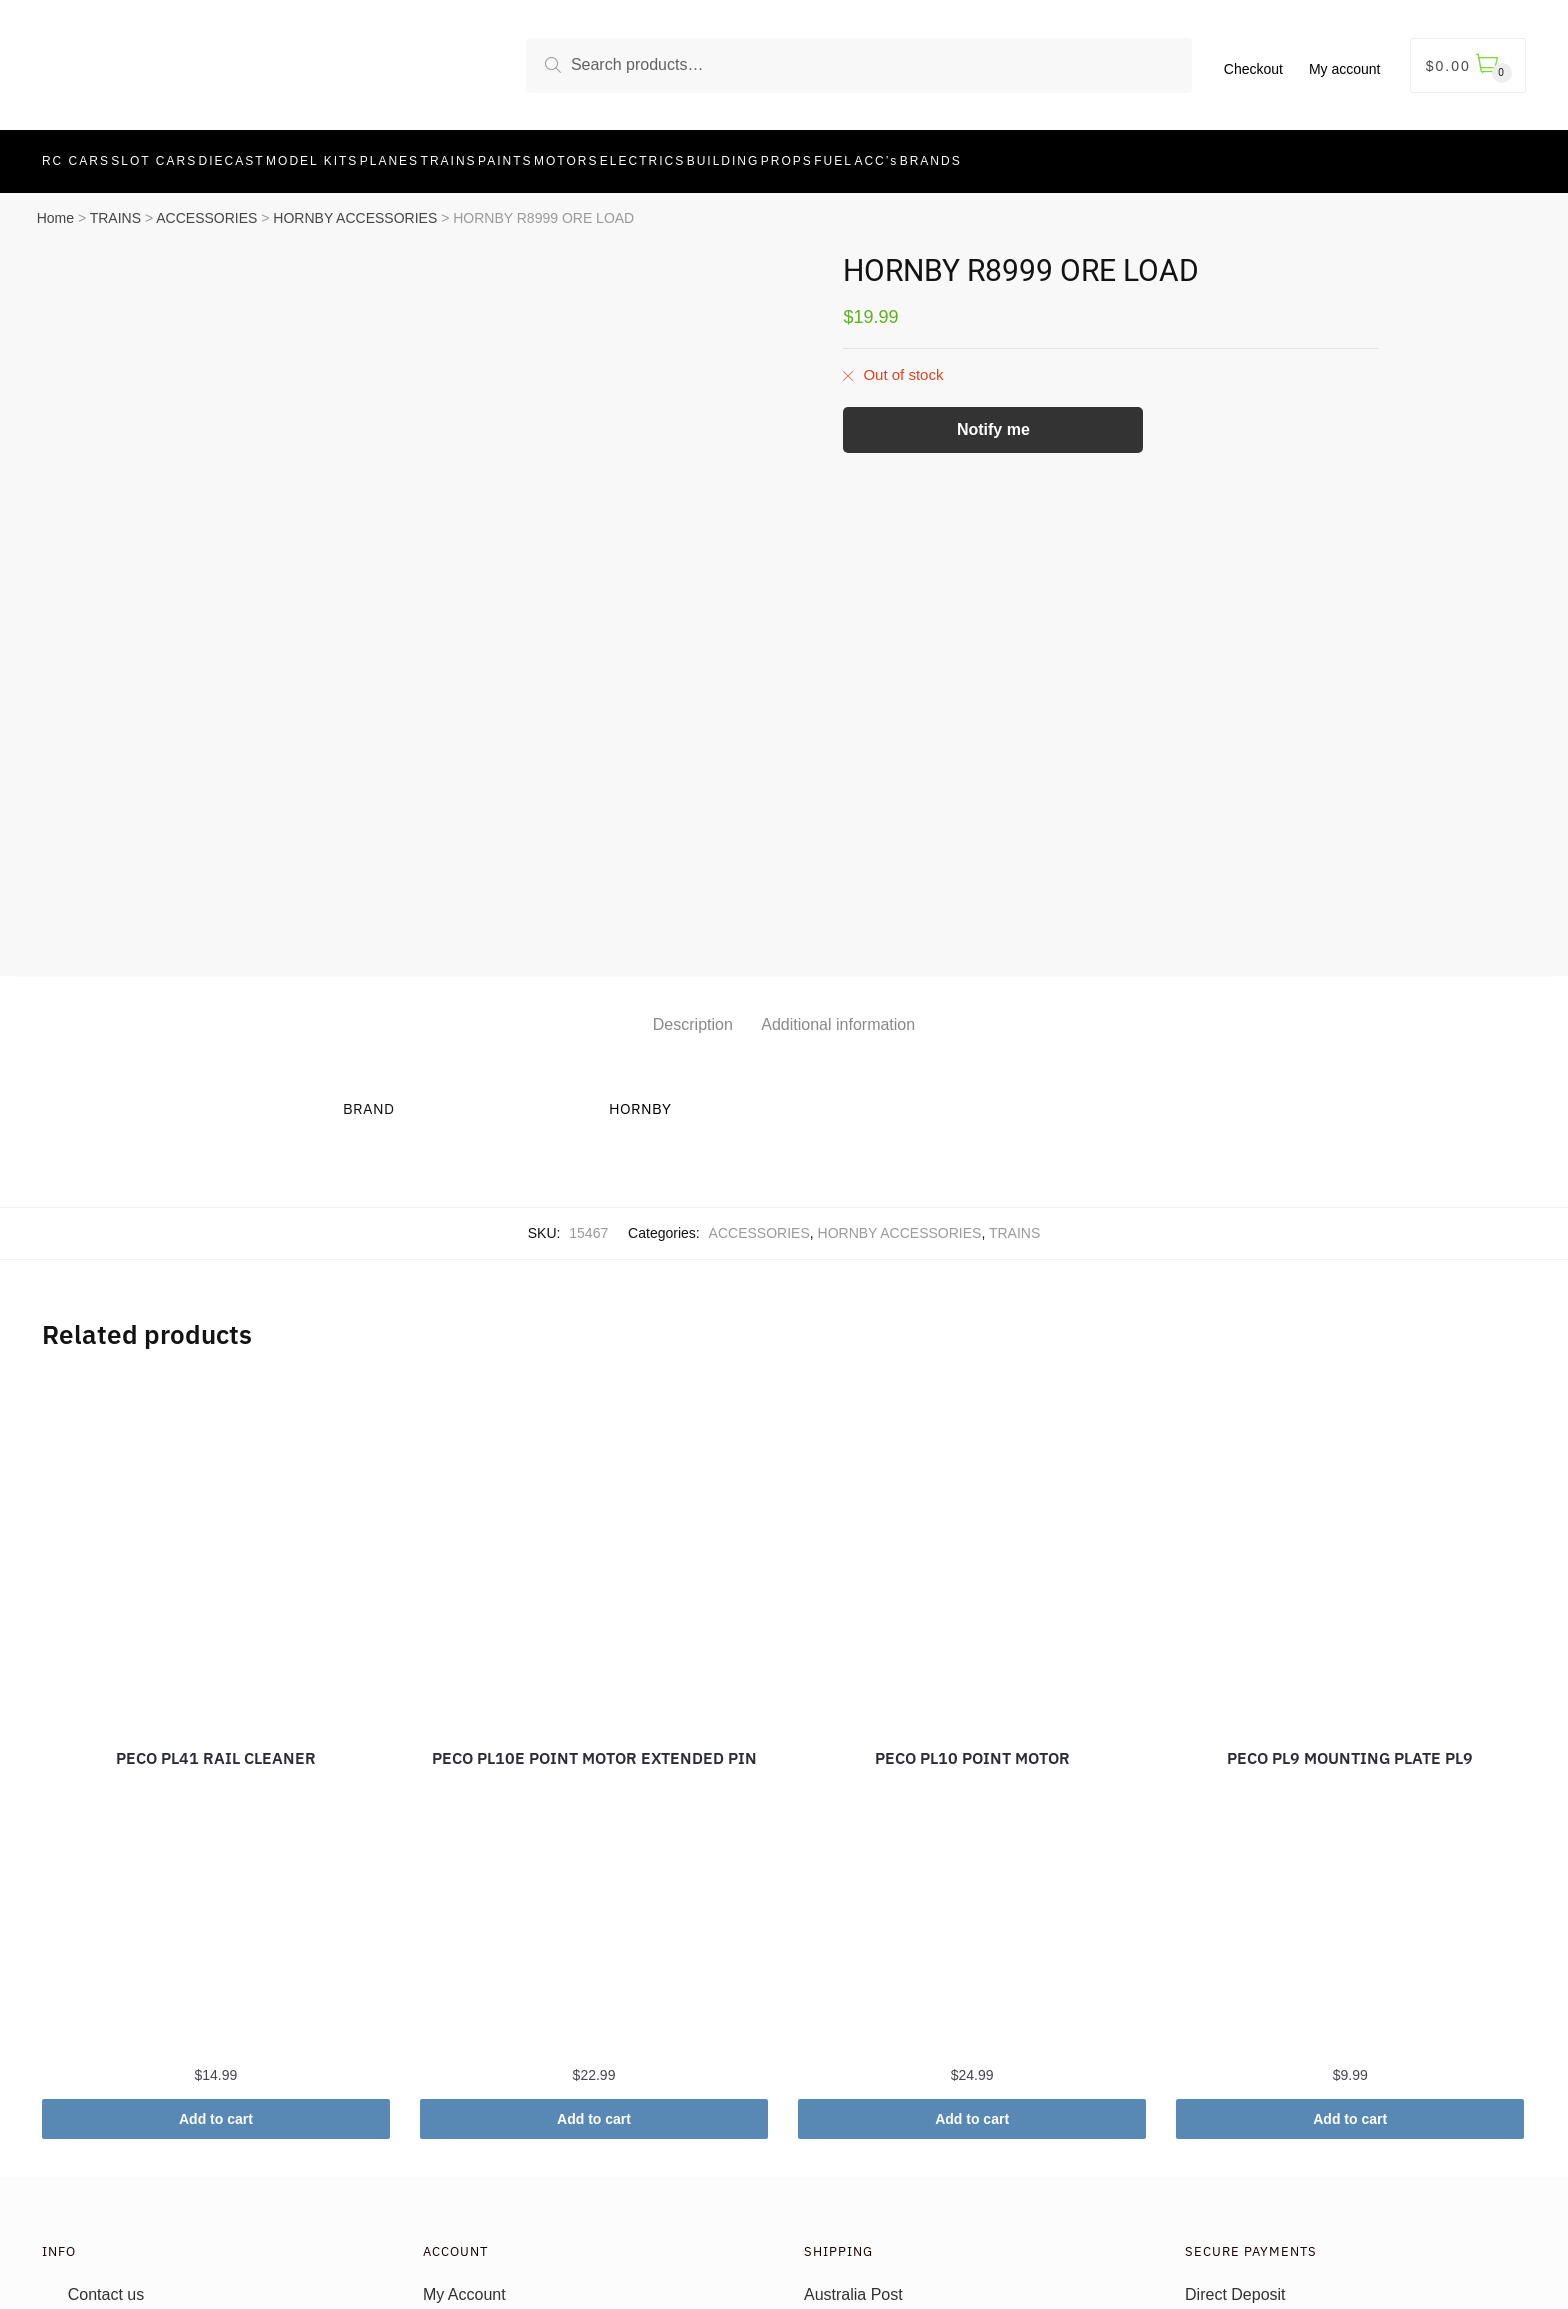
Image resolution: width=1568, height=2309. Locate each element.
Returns (832, 2103)
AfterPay (1215, 2134)
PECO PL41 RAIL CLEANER (216, 1536)
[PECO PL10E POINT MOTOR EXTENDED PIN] (594, 1328)
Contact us (106, 2072)
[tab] (693, 786)
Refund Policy (117, 2165)
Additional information (838, 802)
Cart (438, 2165)
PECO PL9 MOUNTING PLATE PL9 (1350, 1536)
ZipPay (1210, 2165)
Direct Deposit (1235, 2072)
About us (99, 2103)
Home (55, 206)
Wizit (1202, 2226)
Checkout (1253, 69)
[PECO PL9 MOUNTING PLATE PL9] (1350, 1328)
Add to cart (216, 1897)
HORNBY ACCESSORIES (355, 206)
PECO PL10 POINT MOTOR (972, 1536)
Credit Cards (1230, 2103)
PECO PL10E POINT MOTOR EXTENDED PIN (594, 1536)
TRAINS (115, 206)
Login (442, 2134)
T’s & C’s (99, 2134)
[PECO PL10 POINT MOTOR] (972, 1328)
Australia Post (853, 2072)
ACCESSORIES (206, 206)
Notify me (993, 417)
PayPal (1210, 2195)
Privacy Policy (118, 2195)
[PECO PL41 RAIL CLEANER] (216, 1328)
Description (693, 802)
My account (1345, 69)
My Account (464, 2072)
